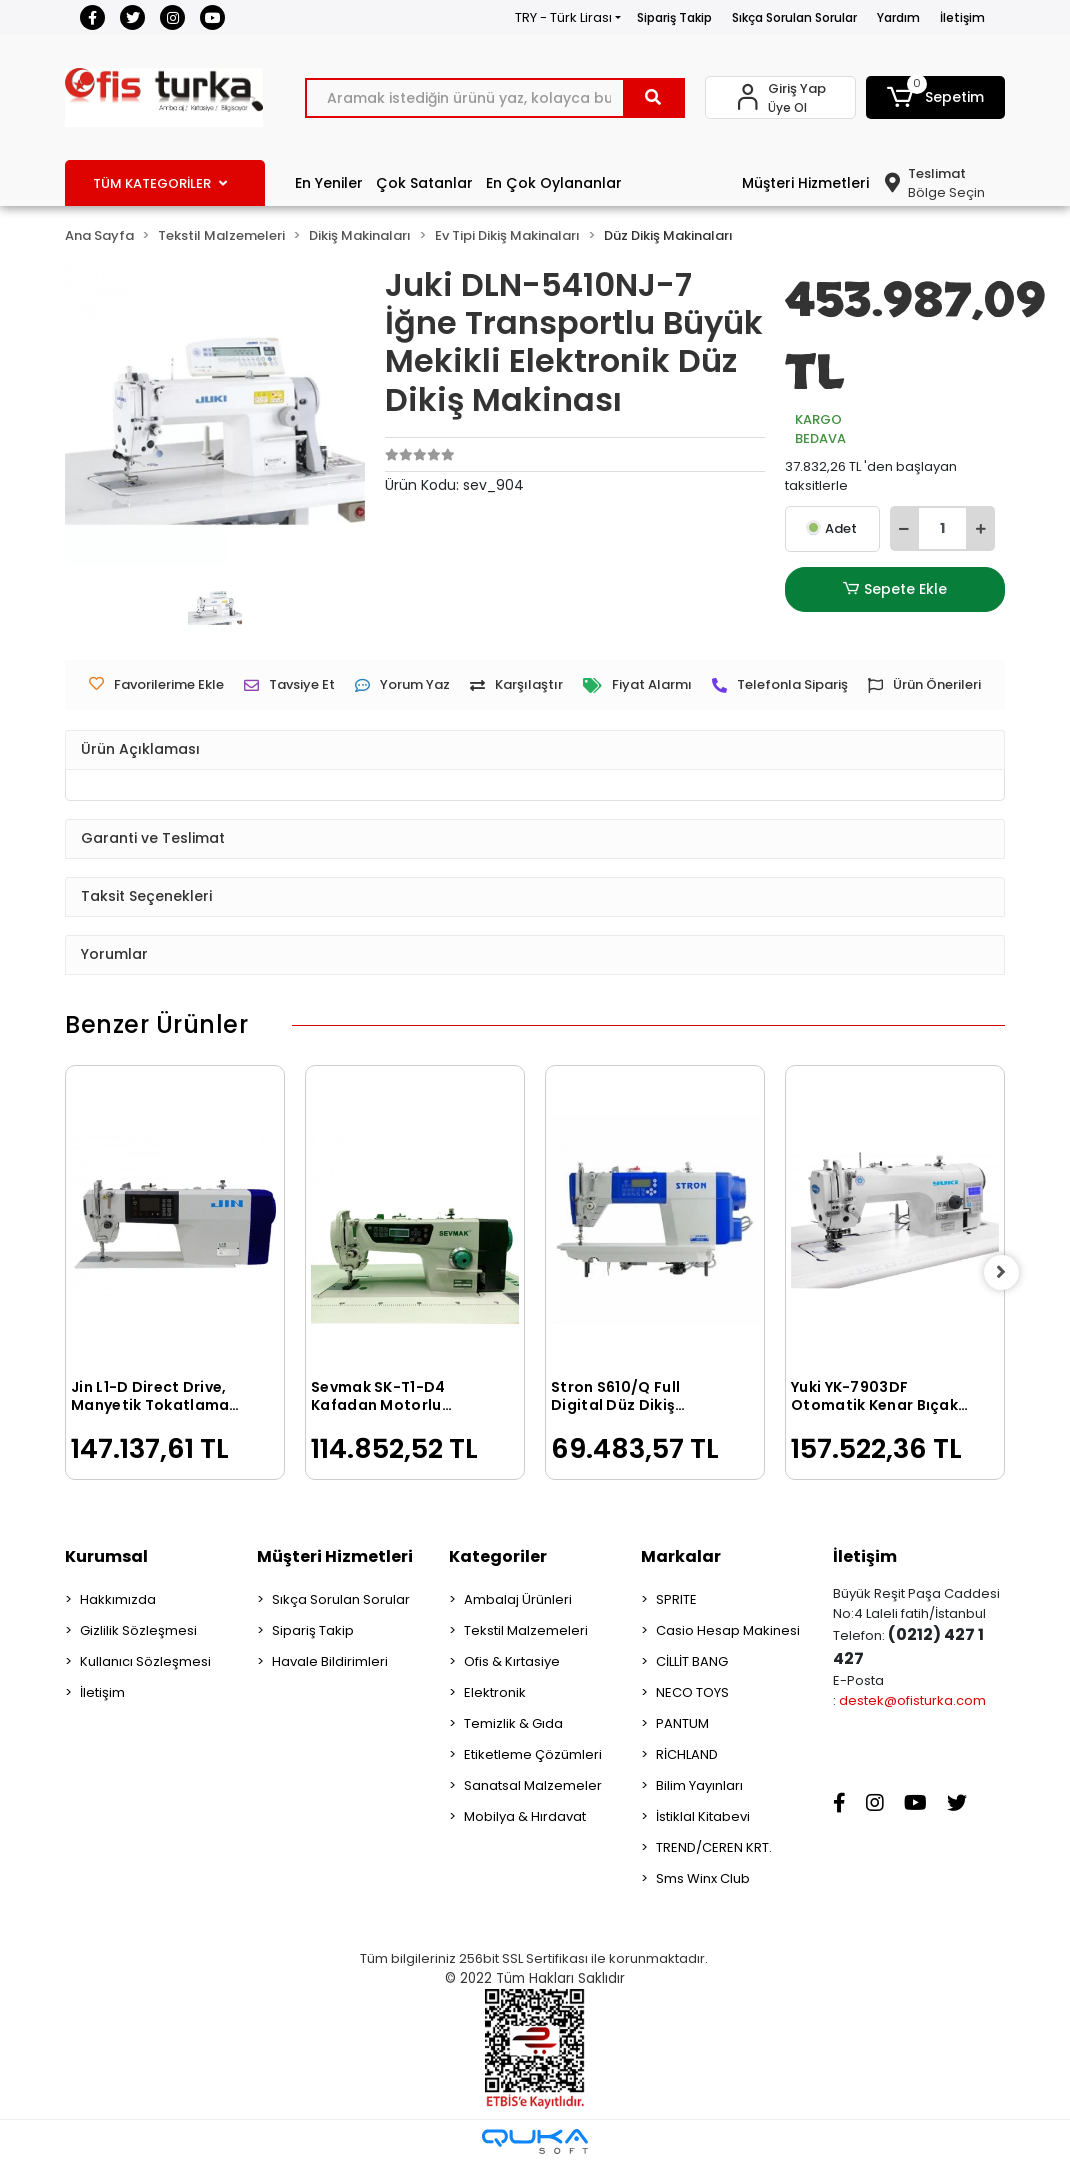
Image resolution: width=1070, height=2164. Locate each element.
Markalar (681, 1556)
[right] (1005, 1273)
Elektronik (495, 1692)
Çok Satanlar (424, 183)
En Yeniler (329, 183)
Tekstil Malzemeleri (526, 1630)
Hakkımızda (118, 1599)
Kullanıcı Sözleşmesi (145, 1661)
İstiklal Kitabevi (703, 1816)
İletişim (962, 17)
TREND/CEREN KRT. (714, 1847)
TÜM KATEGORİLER (160, 183)
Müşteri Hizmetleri (805, 183)
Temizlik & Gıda (513, 1723)
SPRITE (676, 1599)
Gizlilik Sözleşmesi (138, 1630)
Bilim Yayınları (699, 1785)
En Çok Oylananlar (554, 183)
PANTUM (682, 1723)
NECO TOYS (692, 1692)
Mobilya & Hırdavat (525, 1816)
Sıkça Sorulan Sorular (794, 17)
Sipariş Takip (674, 17)
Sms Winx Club (703, 1878)
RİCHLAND (687, 1754)
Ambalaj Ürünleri (518, 1599)
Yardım (898, 17)
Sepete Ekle (895, 589)
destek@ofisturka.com (912, 1700)
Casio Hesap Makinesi (728, 1630)
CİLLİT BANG (692, 1661)
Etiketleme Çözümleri (533, 1754)
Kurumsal (106, 1556)
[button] (935, 97)
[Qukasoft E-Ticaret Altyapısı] (535, 2141)
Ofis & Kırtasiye (512, 1661)
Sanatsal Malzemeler (533, 1785)
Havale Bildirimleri (330, 1661)
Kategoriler (498, 1556)
